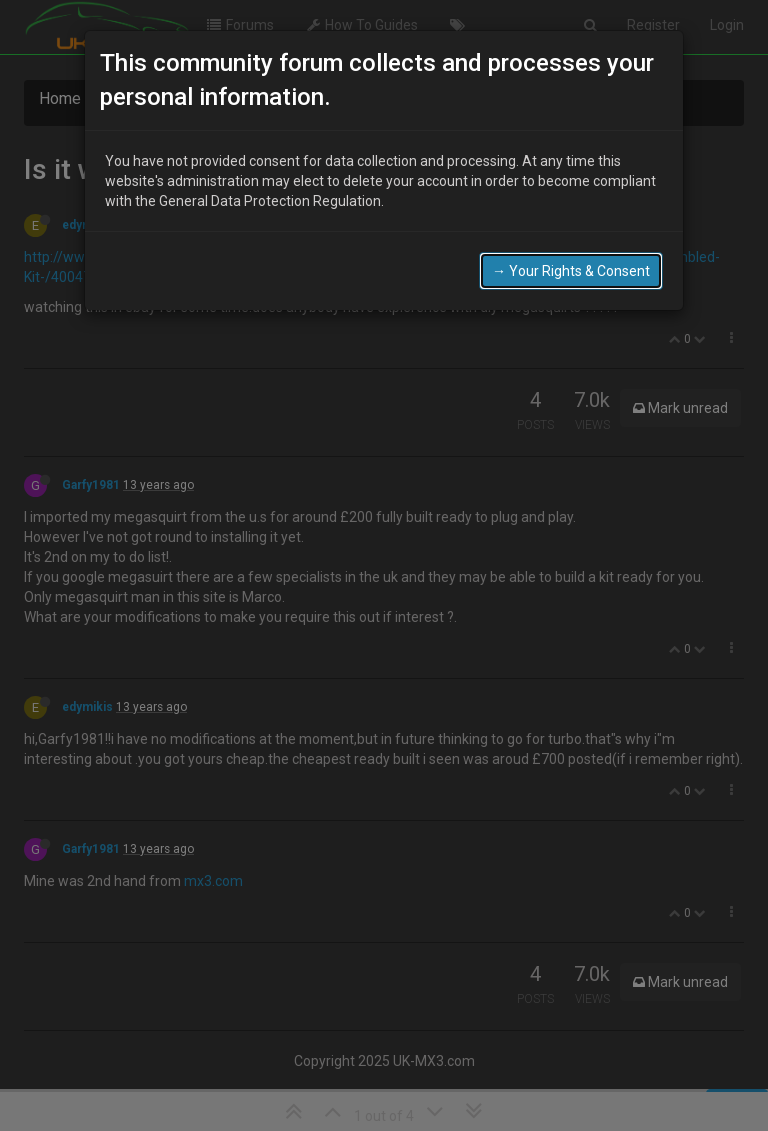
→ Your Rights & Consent (571, 271)
